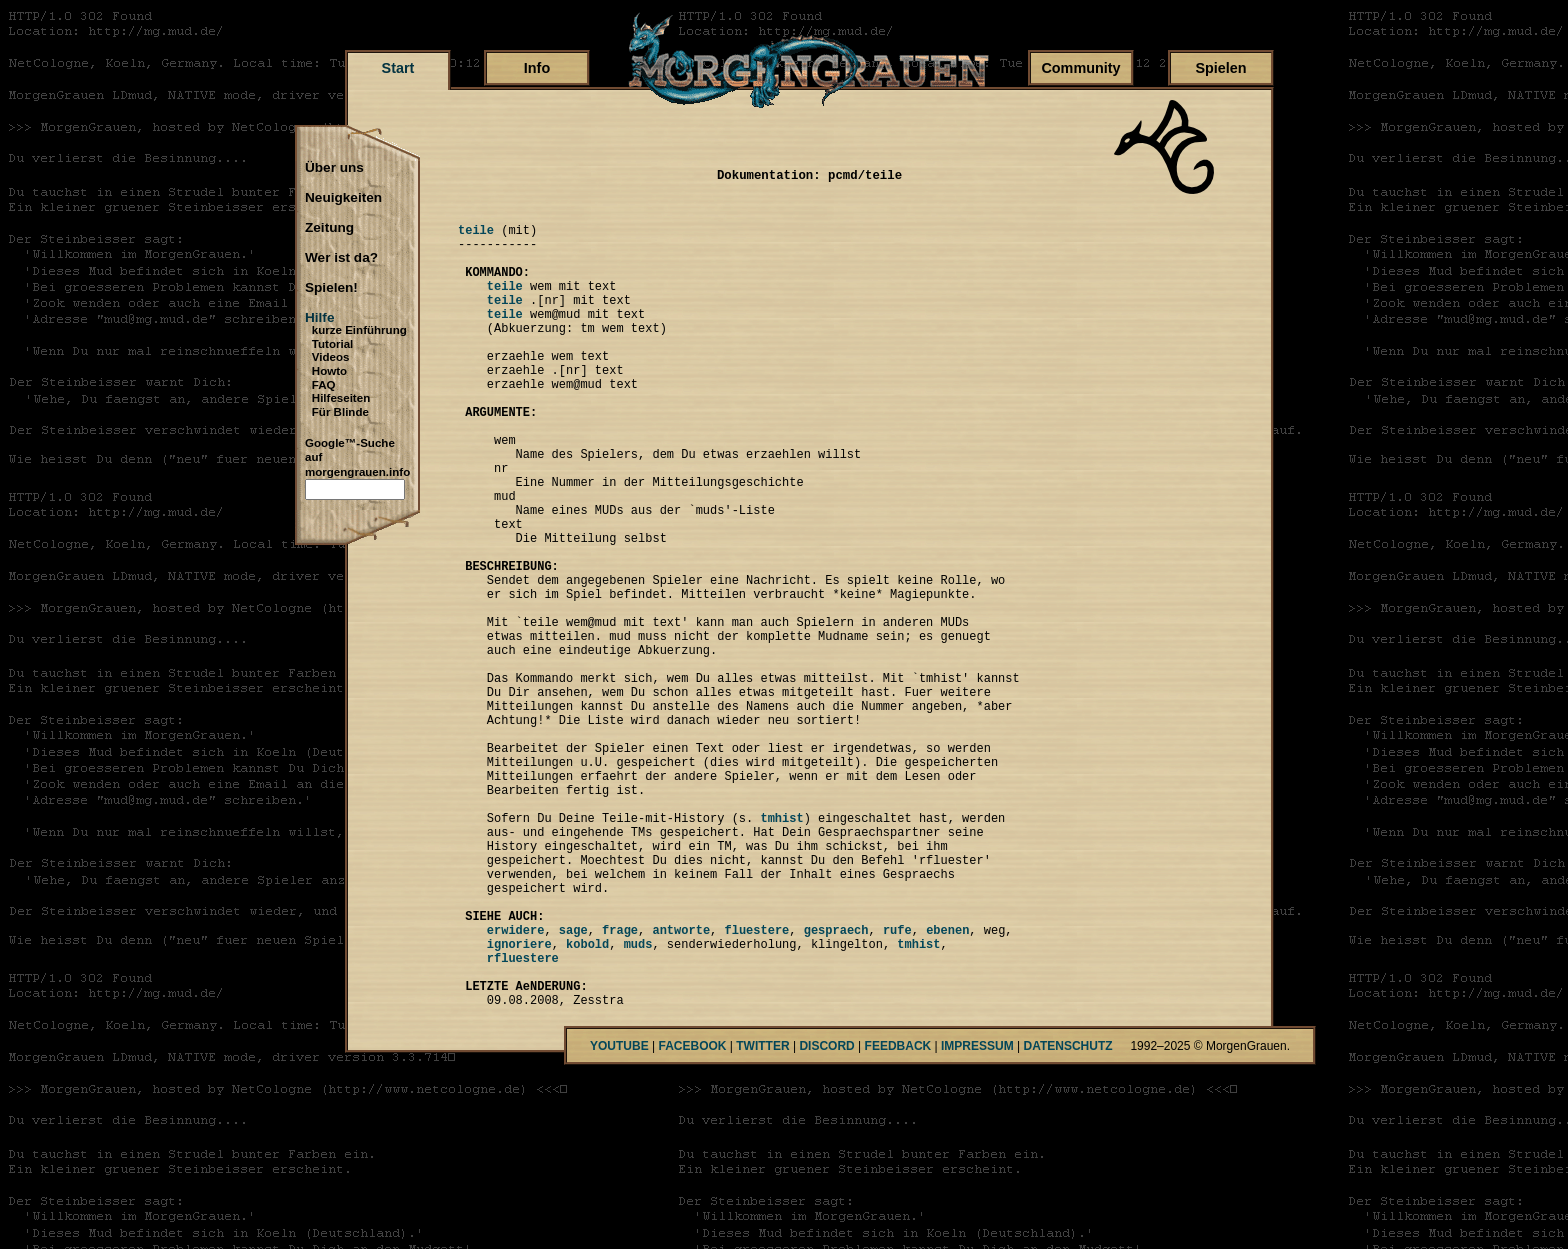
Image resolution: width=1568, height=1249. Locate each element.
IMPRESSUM (977, 1220)
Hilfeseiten (341, 398)
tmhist (781, 952)
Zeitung (329, 228)
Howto (329, 371)
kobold (587, 1105)
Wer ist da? (341, 258)
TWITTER (762, 1220)
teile (476, 238)
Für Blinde (340, 412)
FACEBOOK (692, 1220)
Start (398, 68)
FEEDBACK (898, 1220)
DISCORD (826, 1220)
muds (638, 1105)
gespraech (836, 1088)
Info (537, 68)
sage (573, 1088)
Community (1080, 68)
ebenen (947, 1088)
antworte (681, 1088)
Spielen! (331, 288)
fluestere (756, 1088)
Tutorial (332, 344)
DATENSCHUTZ (1068, 1220)
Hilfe (319, 318)
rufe (897, 1088)
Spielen (1220, 68)
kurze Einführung (359, 330)
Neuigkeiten (343, 198)
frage (620, 1088)
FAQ (324, 385)
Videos (331, 357)
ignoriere (519, 1105)
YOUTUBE (619, 1220)
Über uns (334, 168)
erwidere (516, 1088)
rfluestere (523, 1122)
